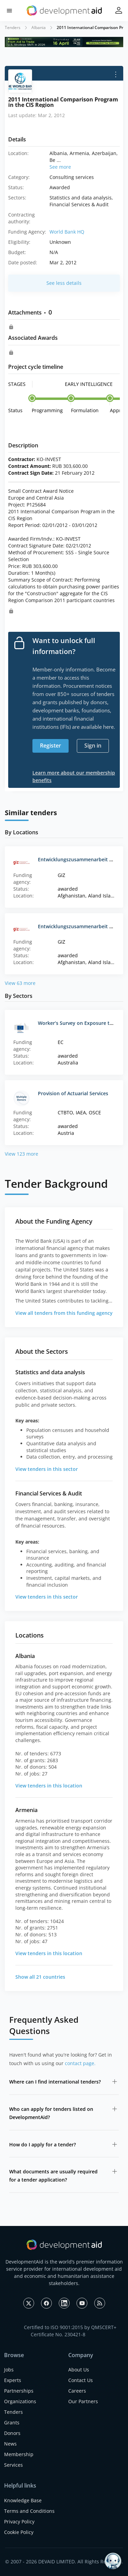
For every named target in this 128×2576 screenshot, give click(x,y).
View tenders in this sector (46, 1469)
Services (13, 2465)
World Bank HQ (66, 231)
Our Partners (83, 2401)
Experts (12, 2380)
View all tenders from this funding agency (64, 1313)
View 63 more (20, 983)
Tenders (12, 27)
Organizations (20, 2401)
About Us (78, 2369)
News (10, 2443)
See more (60, 167)
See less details (64, 283)
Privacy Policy (19, 2521)
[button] (9, 10)
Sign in (92, 745)
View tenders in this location (48, 1785)
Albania (38, 27)
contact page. (80, 2063)
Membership (18, 2454)
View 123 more (21, 1154)
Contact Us (80, 2380)
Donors (12, 2433)
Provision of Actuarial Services (73, 1093)
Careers (77, 2390)
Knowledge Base (23, 2500)
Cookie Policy (18, 2532)
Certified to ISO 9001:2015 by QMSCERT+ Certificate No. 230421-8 (70, 2331)
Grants (11, 2422)
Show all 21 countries (40, 1977)
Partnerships (18, 2390)
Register (50, 745)
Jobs (9, 2369)
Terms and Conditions (29, 2511)
